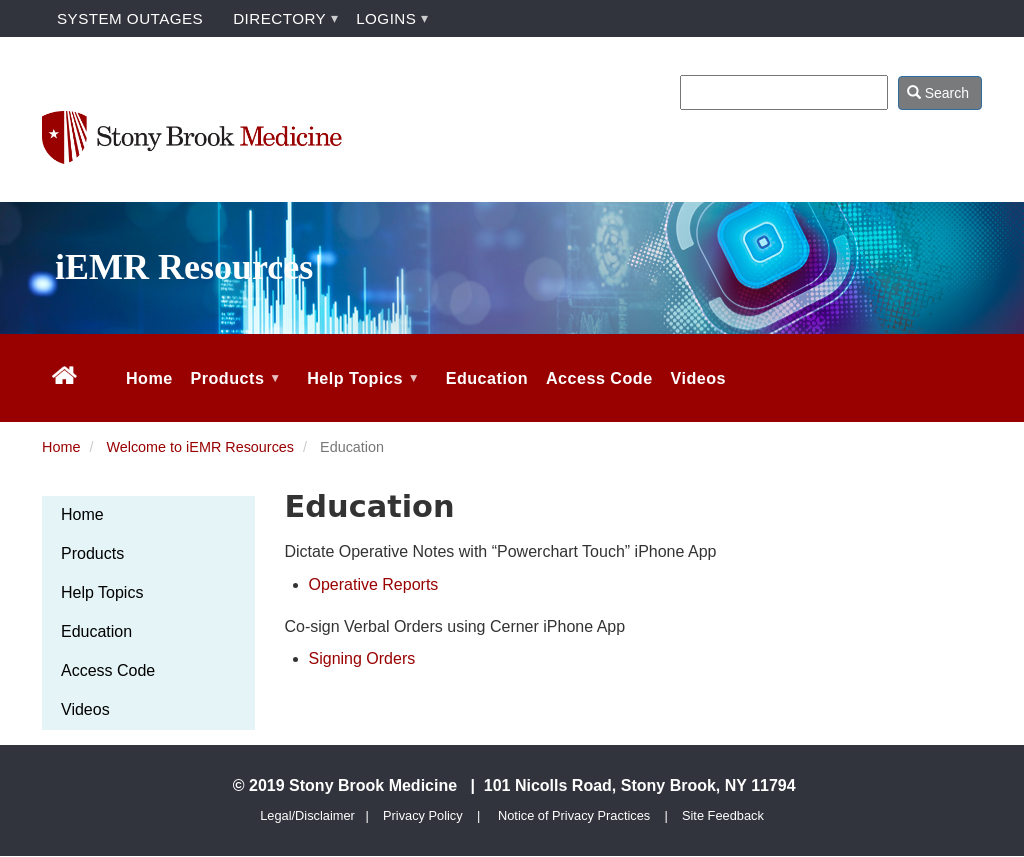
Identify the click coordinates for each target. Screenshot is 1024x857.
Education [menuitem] (487, 378)
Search (938, 93)
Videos (85, 709)
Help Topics (102, 592)
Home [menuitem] (149, 378)
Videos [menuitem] (698, 378)
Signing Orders (362, 658)
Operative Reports (374, 584)
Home (61, 447)
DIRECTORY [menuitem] (279, 18)
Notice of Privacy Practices (574, 815)
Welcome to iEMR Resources (200, 447)
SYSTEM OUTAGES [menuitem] (130, 18)
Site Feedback (723, 815)
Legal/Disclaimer (307, 815)
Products (92, 553)
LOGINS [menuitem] (386, 18)
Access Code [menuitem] (599, 378)
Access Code (108, 670)
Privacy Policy (423, 815)
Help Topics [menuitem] (361, 395)
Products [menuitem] (234, 395)
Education (96, 631)
